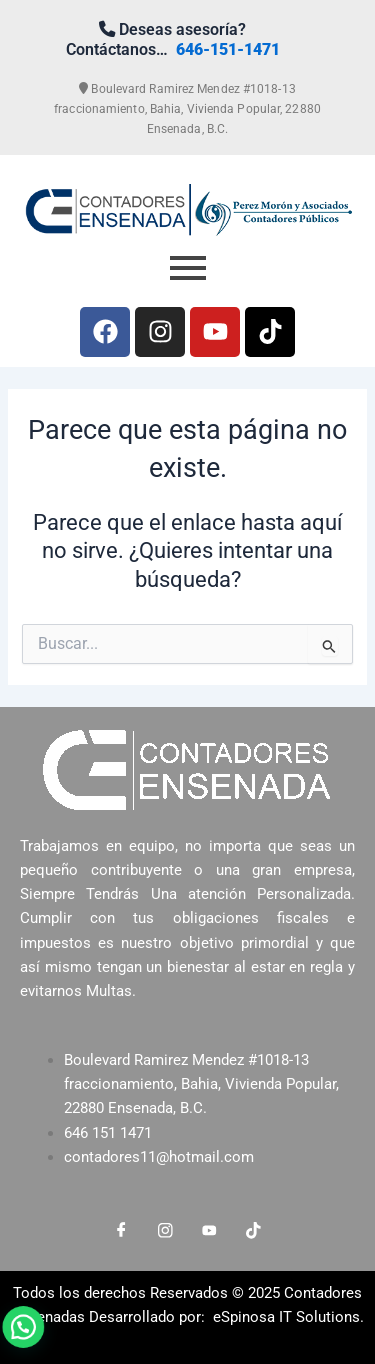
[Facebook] (122, 1231)
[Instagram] (166, 1231)
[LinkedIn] (210, 1231)
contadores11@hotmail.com (159, 1157)
